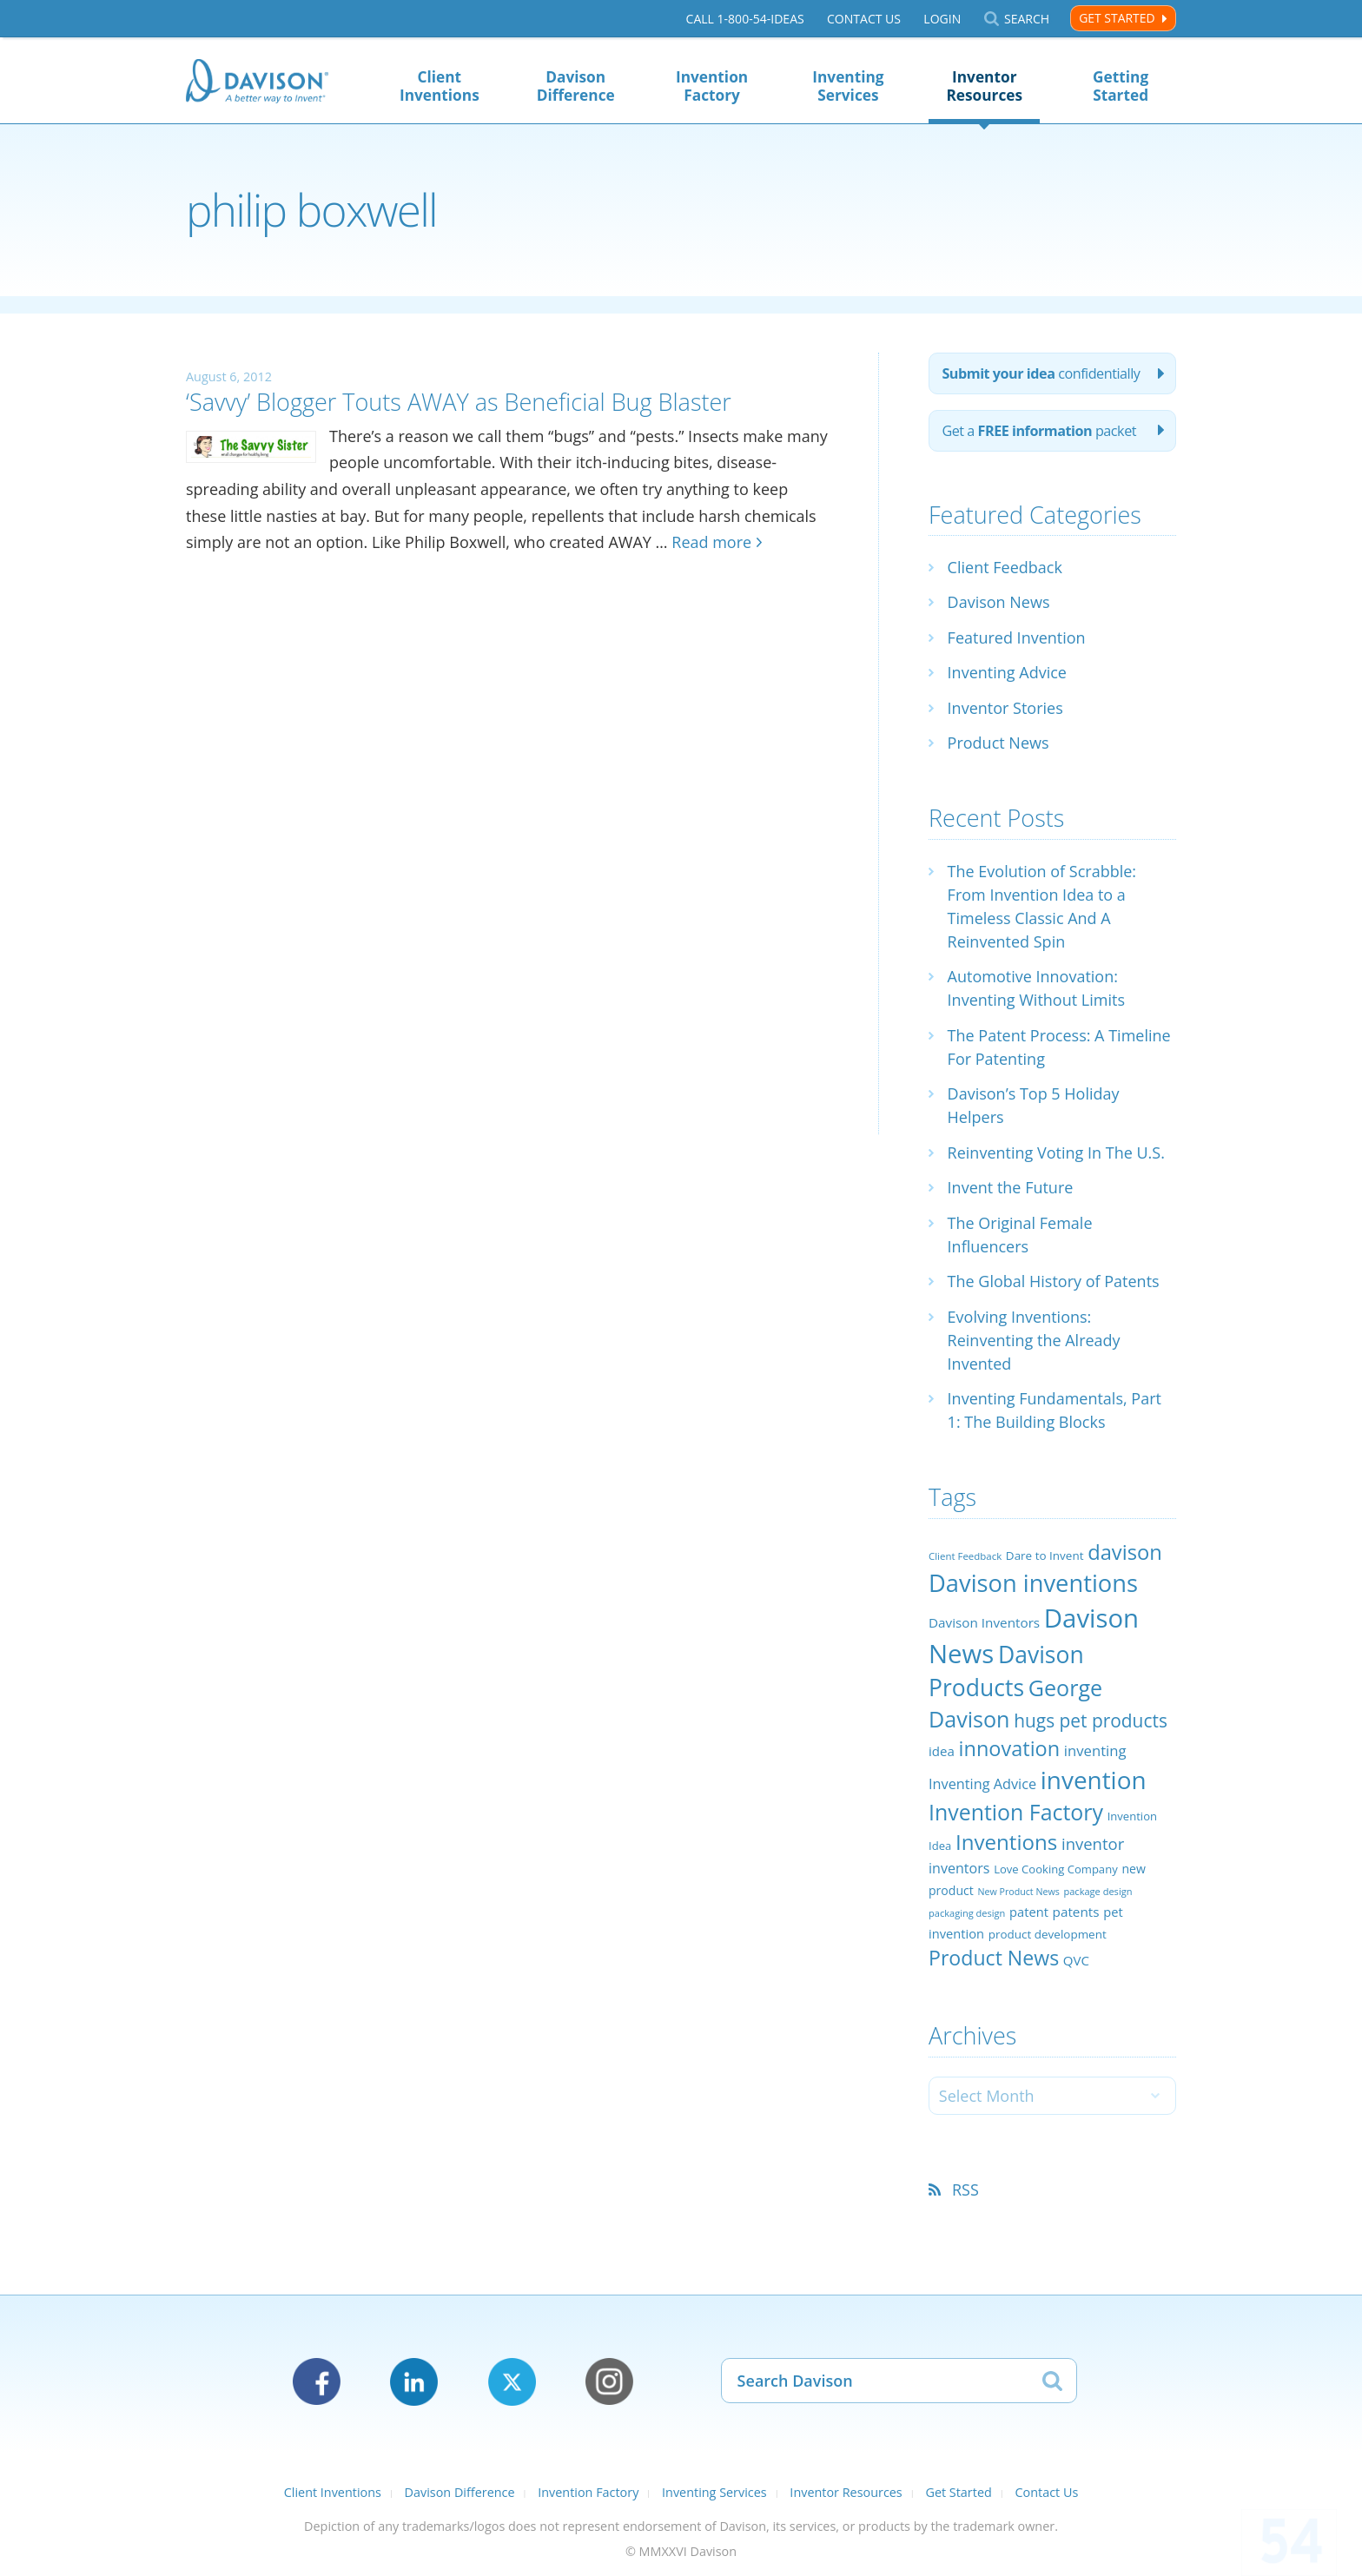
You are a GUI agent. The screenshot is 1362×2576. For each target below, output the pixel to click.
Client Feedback (1005, 567)
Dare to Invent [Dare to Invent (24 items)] (1045, 1555)
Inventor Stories (1005, 707)
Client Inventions (439, 86)
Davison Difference (576, 86)
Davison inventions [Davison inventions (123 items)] (1033, 1583)
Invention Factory (712, 86)
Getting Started (1120, 86)
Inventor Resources (984, 86)
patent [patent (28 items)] (1028, 1911)
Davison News (999, 601)
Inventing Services (847, 86)
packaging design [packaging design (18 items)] (967, 1912)
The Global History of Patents (1054, 1281)
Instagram (609, 2382)
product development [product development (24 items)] (1047, 1934)
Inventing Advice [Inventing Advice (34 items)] (982, 1783)
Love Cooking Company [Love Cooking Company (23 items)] (1056, 1869)
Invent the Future (1011, 1187)
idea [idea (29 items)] (942, 1751)
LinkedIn (414, 2382)
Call (745, 18)
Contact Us (864, 18)
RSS (965, 2189)
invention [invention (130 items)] (1094, 1779)
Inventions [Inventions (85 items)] (1006, 1841)
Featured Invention (1017, 637)
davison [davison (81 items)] (1125, 1552)
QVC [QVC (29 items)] (1076, 1960)
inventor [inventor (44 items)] (1092, 1843)
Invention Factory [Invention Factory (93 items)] (1016, 1811)
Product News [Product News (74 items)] (994, 1958)
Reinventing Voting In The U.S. (1056, 1152)
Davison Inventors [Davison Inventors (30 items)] (984, 1622)
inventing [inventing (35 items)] (1095, 1750)
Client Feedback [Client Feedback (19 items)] (965, 1555)
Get (1039, 430)
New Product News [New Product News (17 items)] (1018, 1892)
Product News (998, 742)
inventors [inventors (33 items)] (959, 1868)
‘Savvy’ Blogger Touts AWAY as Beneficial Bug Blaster (458, 402)
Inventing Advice (1007, 672)
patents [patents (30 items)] (1076, 1911)
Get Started (1116, 18)
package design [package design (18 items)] (1097, 1891)
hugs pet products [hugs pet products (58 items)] (1090, 1720)
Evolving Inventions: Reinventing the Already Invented (1034, 1340)
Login (942, 18)
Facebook (316, 2382)
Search (1026, 18)
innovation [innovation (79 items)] (1010, 1748)
